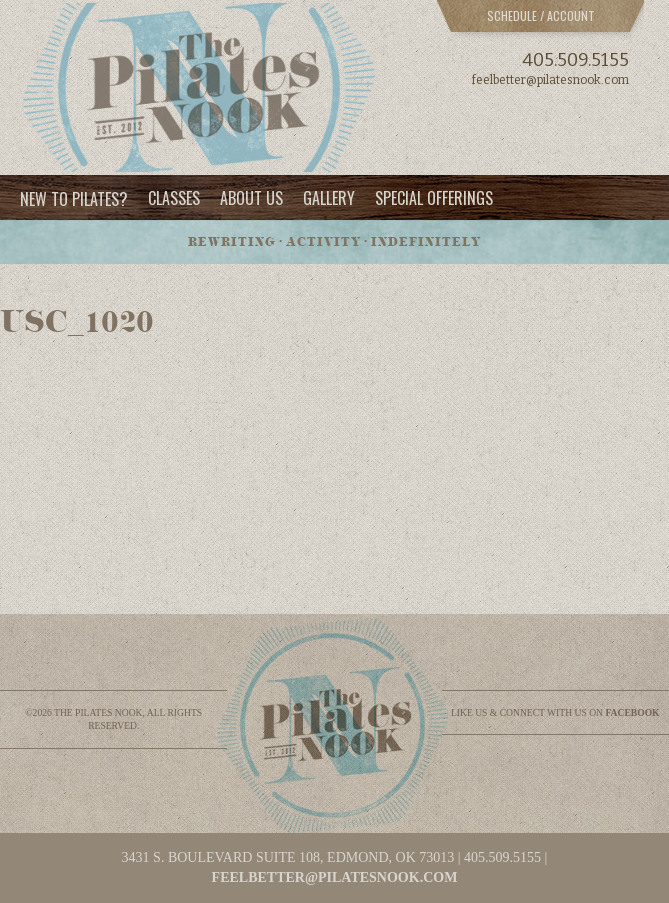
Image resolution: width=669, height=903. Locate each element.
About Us (251, 198)
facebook (632, 712)
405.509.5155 (575, 60)
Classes (174, 198)
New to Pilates (74, 198)
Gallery (329, 198)
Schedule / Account (541, 15)
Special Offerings (434, 198)
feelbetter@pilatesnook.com (550, 80)
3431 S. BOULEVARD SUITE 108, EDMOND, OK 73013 (288, 857)
